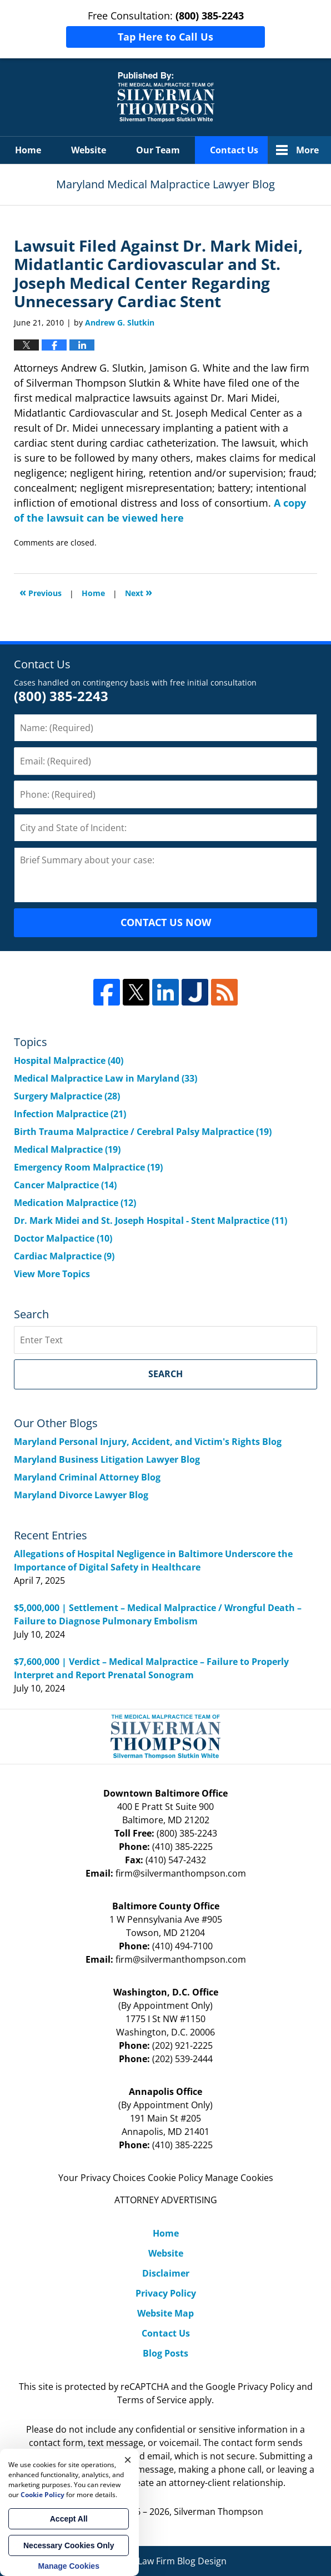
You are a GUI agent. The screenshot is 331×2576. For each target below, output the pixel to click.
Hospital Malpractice (68, 1060)
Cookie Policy (175, 2178)
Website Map (165, 2313)
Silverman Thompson (218, 2511)
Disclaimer (165, 2273)
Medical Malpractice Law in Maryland (105, 1078)
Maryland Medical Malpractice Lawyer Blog (165, 97)
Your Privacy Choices (102, 2178)
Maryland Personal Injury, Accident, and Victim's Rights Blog (148, 1441)
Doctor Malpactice (63, 1238)
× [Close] (128, 2460)
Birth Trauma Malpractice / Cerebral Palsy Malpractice (143, 1132)
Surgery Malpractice (67, 1096)
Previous (40, 591)
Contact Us (234, 150)
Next (138, 591)
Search (165, 1374)
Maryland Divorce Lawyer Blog (81, 1495)
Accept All (69, 2518)
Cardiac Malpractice (64, 1256)
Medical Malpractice (67, 1149)
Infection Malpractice (70, 1114)
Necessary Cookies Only (68, 2545)
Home (28, 150)
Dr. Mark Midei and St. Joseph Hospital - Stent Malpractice (150, 1220)
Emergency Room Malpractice (88, 1167)
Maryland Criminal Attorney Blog (87, 1477)
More (307, 150)
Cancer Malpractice (65, 1185)
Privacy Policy (166, 2293)
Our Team (158, 150)
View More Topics (52, 1274)
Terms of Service (152, 2400)
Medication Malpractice (75, 1203)
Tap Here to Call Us (165, 36)
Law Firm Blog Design (165, 2561)
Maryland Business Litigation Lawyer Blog (107, 1459)
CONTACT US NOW (166, 922)
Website (88, 150)
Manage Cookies (239, 2178)
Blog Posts (165, 2353)
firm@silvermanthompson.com (181, 1873)
